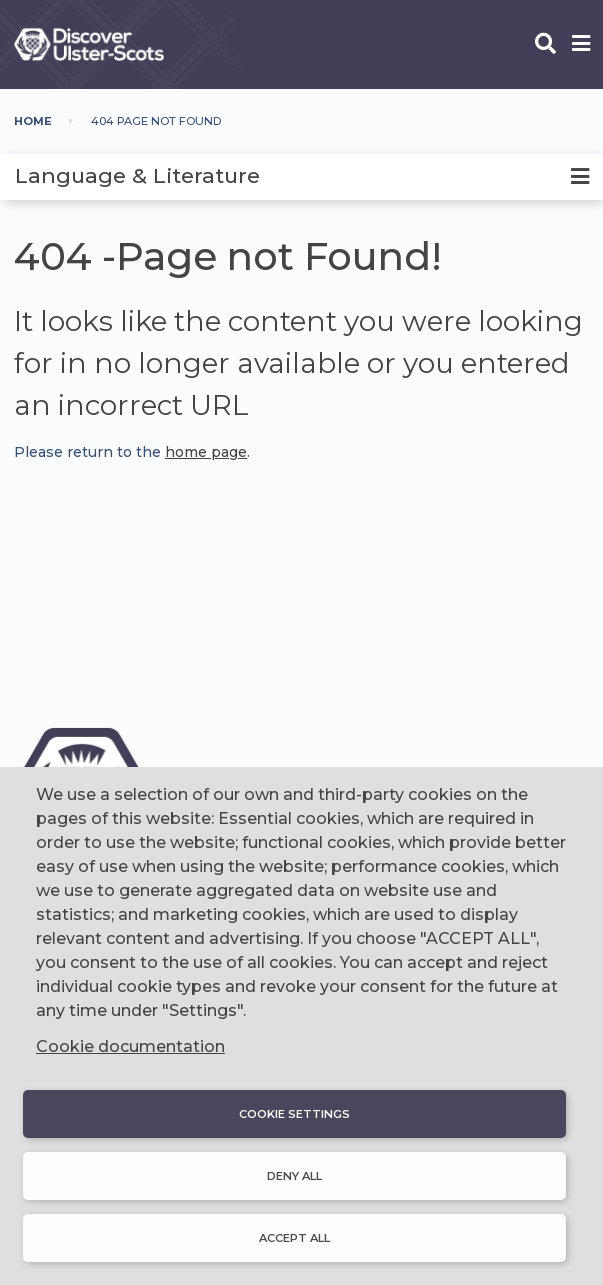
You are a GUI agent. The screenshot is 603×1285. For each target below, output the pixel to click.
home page (206, 452)
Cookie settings (294, 1114)
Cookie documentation (130, 1046)
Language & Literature (137, 175)
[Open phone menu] (581, 45)
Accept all (294, 1238)
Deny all (294, 1176)
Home (33, 121)
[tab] (301, 177)
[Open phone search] (545, 45)
